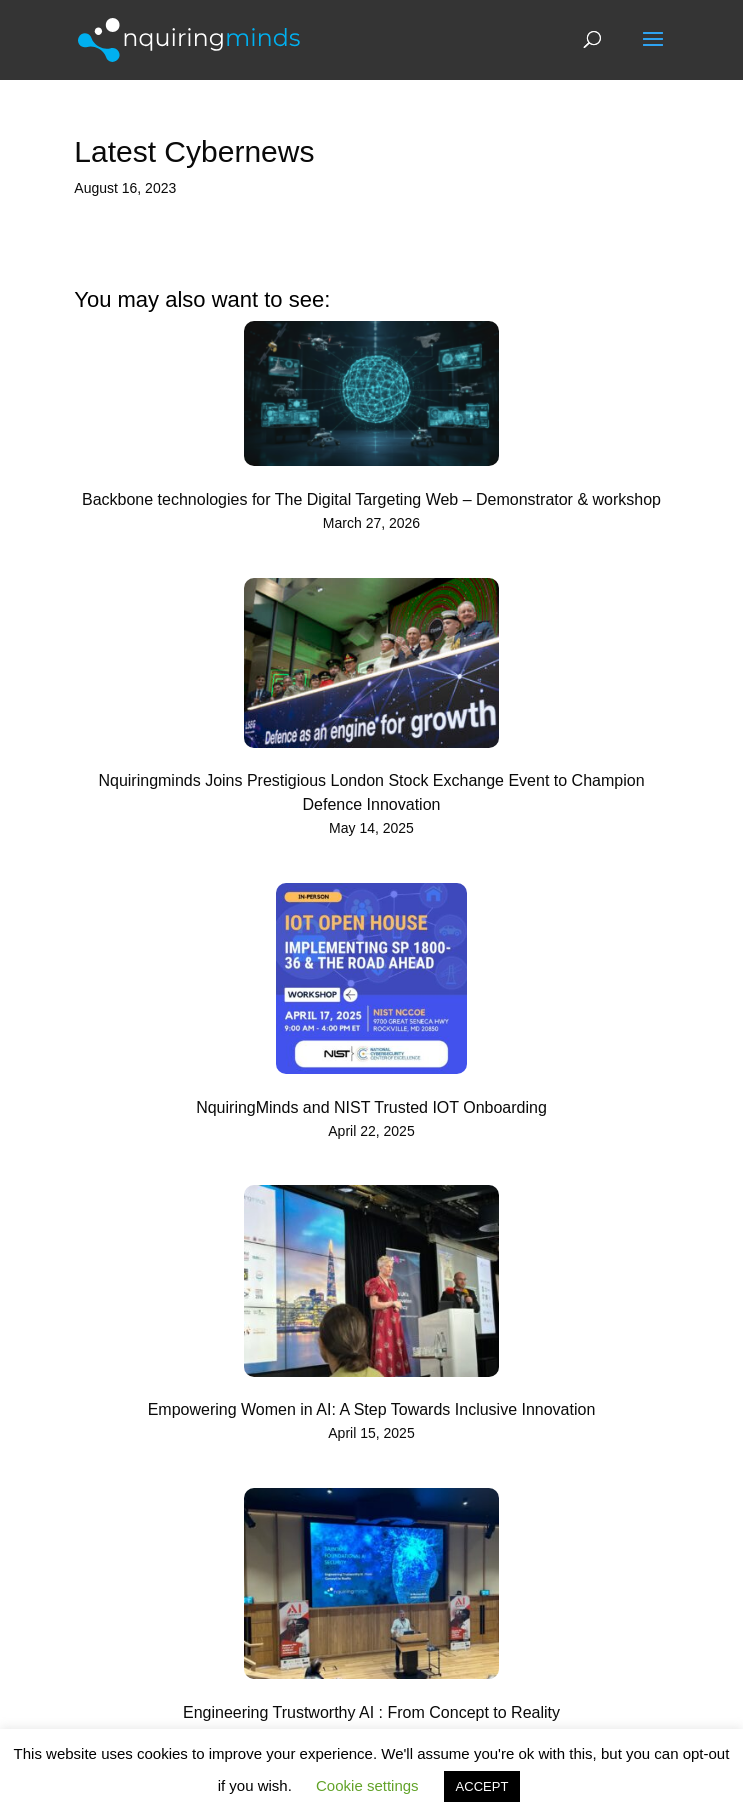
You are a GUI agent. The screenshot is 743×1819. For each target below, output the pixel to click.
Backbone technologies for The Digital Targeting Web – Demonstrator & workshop (371, 499)
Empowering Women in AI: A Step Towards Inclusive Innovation (372, 1409)
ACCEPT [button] (482, 1786)
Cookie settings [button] (367, 1785)
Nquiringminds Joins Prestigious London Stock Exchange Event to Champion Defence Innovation (371, 792)
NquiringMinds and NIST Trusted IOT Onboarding (371, 1107)
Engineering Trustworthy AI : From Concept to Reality (371, 1712)
